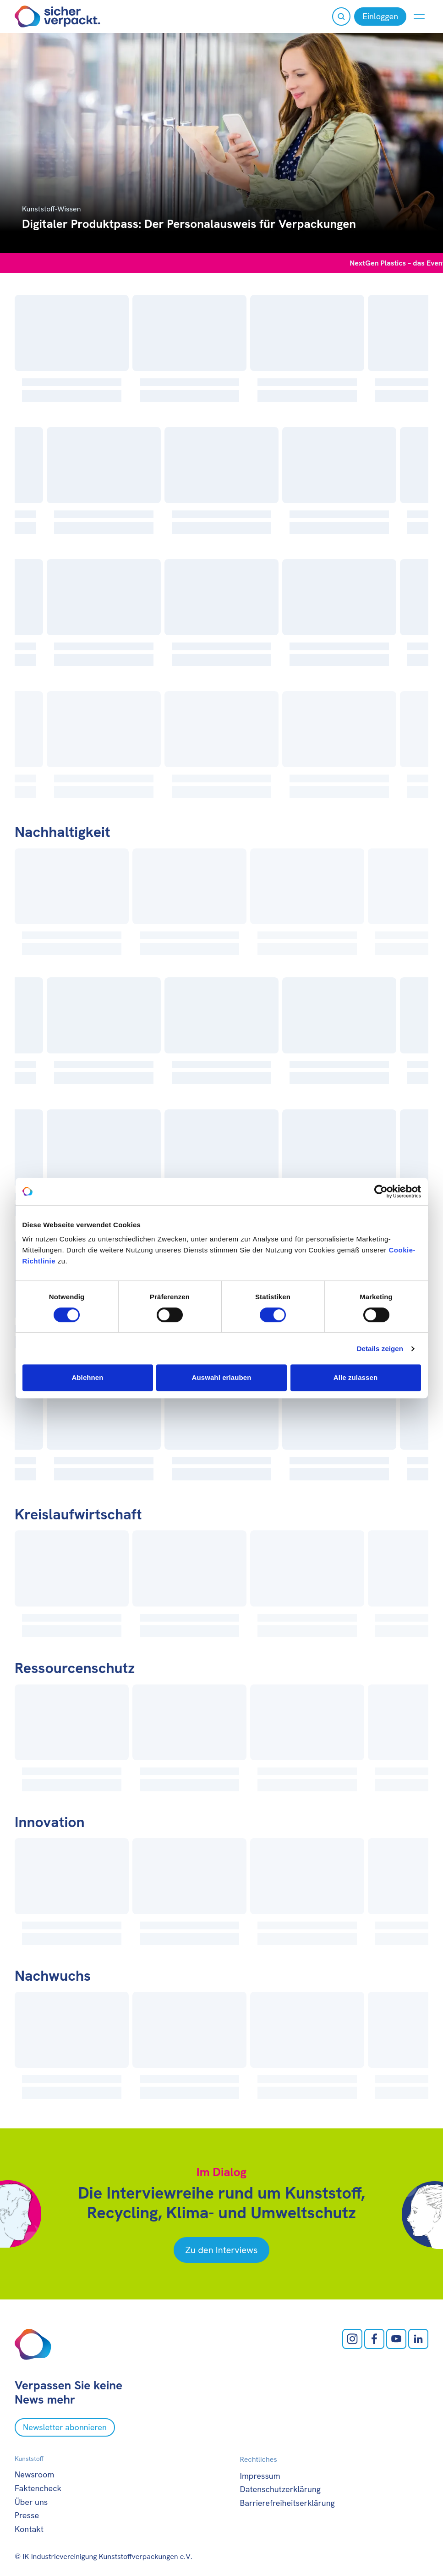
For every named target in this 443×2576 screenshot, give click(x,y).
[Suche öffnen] (341, 16)
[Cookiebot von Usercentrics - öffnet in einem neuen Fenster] (381, 1191)
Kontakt (29, 2529)
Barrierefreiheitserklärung (287, 2503)
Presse (27, 2515)
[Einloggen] (380, 16)
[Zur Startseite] (57, 17)
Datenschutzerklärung (280, 2489)
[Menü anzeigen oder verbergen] (419, 16)
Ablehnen (87, 1377)
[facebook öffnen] (374, 2339)
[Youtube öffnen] (396, 2339)
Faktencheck (38, 2488)
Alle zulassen (355, 1377)
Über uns (31, 2502)
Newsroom (34, 2474)
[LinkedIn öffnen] (418, 2339)
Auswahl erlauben (222, 1377)
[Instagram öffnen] (352, 2339)
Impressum (260, 2476)
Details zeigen (380, 1348)
